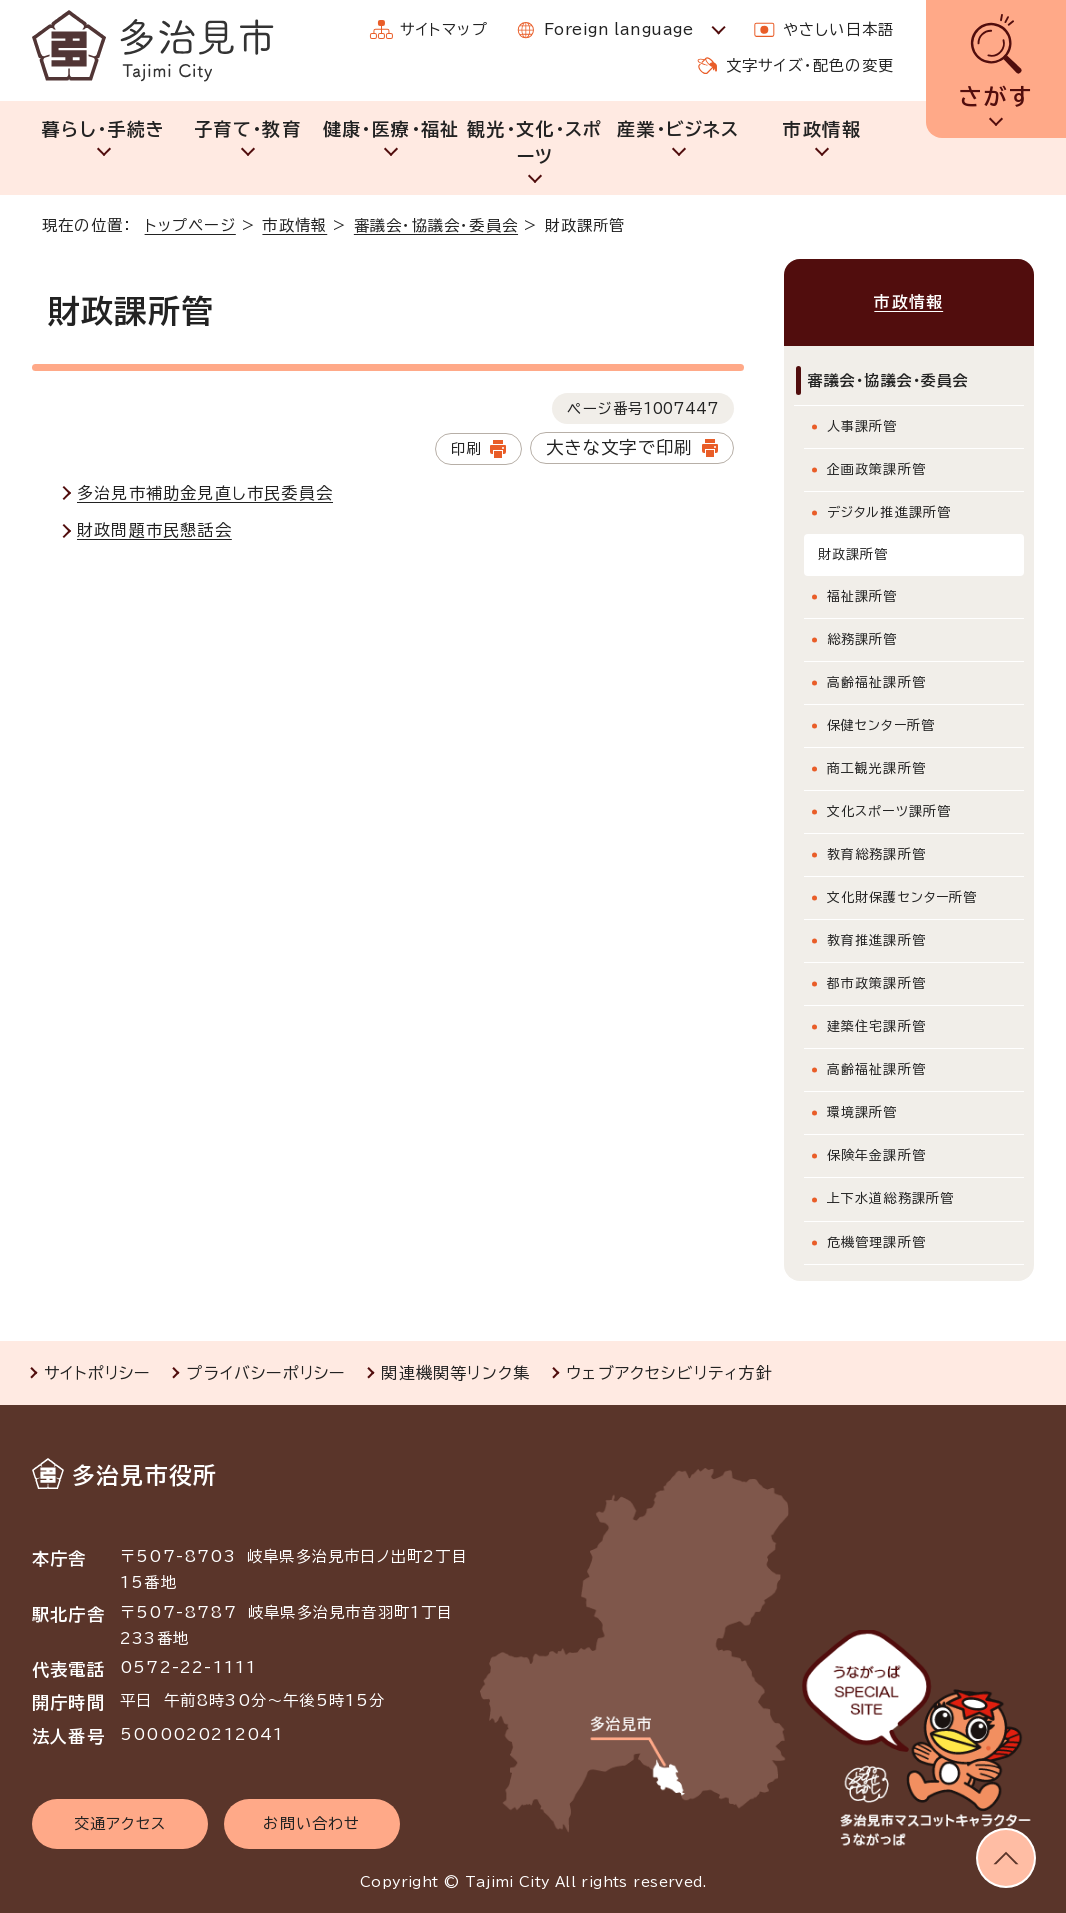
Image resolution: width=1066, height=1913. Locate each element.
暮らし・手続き (103, 129)
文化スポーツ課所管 (889, 811)
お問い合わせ (311, 1823)
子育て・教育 (247, 129)
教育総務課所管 (876, 854)
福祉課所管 (862, 596)
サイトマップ (444, 29)
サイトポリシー (97, 1373)
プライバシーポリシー (265, 1373)
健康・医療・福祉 (391, 129)
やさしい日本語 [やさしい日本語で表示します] (838, 29)
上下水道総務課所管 (891, 1198)
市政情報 (821, 129)
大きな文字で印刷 (619, 447)
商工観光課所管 (876, 768)
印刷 (466, 448)
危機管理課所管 (876, 1242)
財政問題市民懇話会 (154, 530)
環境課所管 (862, 1112)
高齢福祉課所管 (876, 682)
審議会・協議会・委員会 (436, 225)
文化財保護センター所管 (902, 897)
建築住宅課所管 (876, 1026)
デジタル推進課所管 (889, 512)
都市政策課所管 (876, 983)
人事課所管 (862, 426)
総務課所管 (862, 639)
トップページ (190, 225)
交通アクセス (120, 1823)
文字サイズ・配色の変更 (810, 65)
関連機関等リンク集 (455, 1373)
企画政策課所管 (876, 469)
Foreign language (618, 29)
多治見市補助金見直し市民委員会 (205, 493)
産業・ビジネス (678, 129)
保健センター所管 (881, 725)
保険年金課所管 (876, 1155)
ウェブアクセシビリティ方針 (669, 1373)
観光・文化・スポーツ (535, 142)
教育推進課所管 (876, 940)
